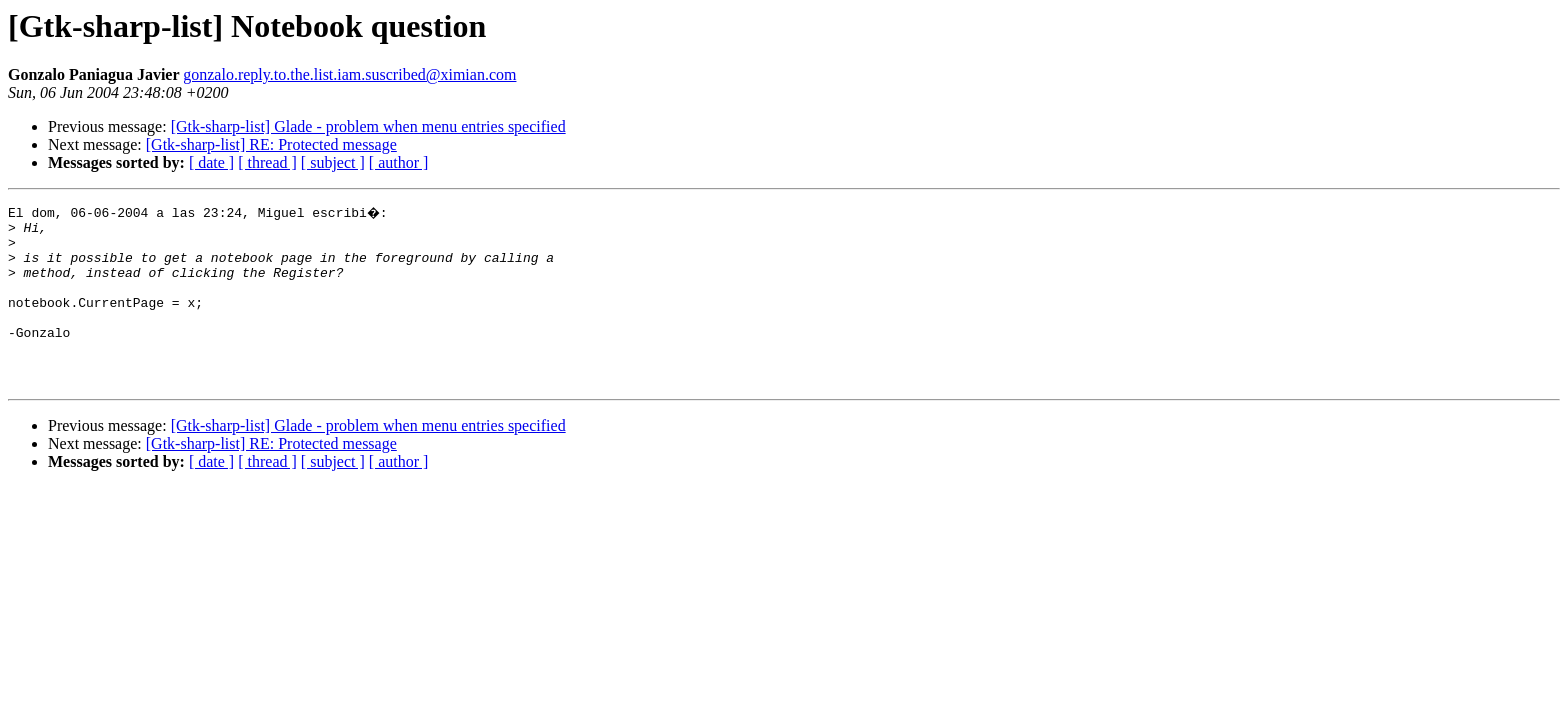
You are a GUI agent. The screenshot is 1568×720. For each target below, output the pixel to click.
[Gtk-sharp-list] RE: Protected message (271, 144)
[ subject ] (333, 162)
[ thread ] (267, 162)
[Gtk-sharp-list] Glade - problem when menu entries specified (368, 126)
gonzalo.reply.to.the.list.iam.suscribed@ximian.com (349, 74)
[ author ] (399, 162)
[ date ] (211, 162)
